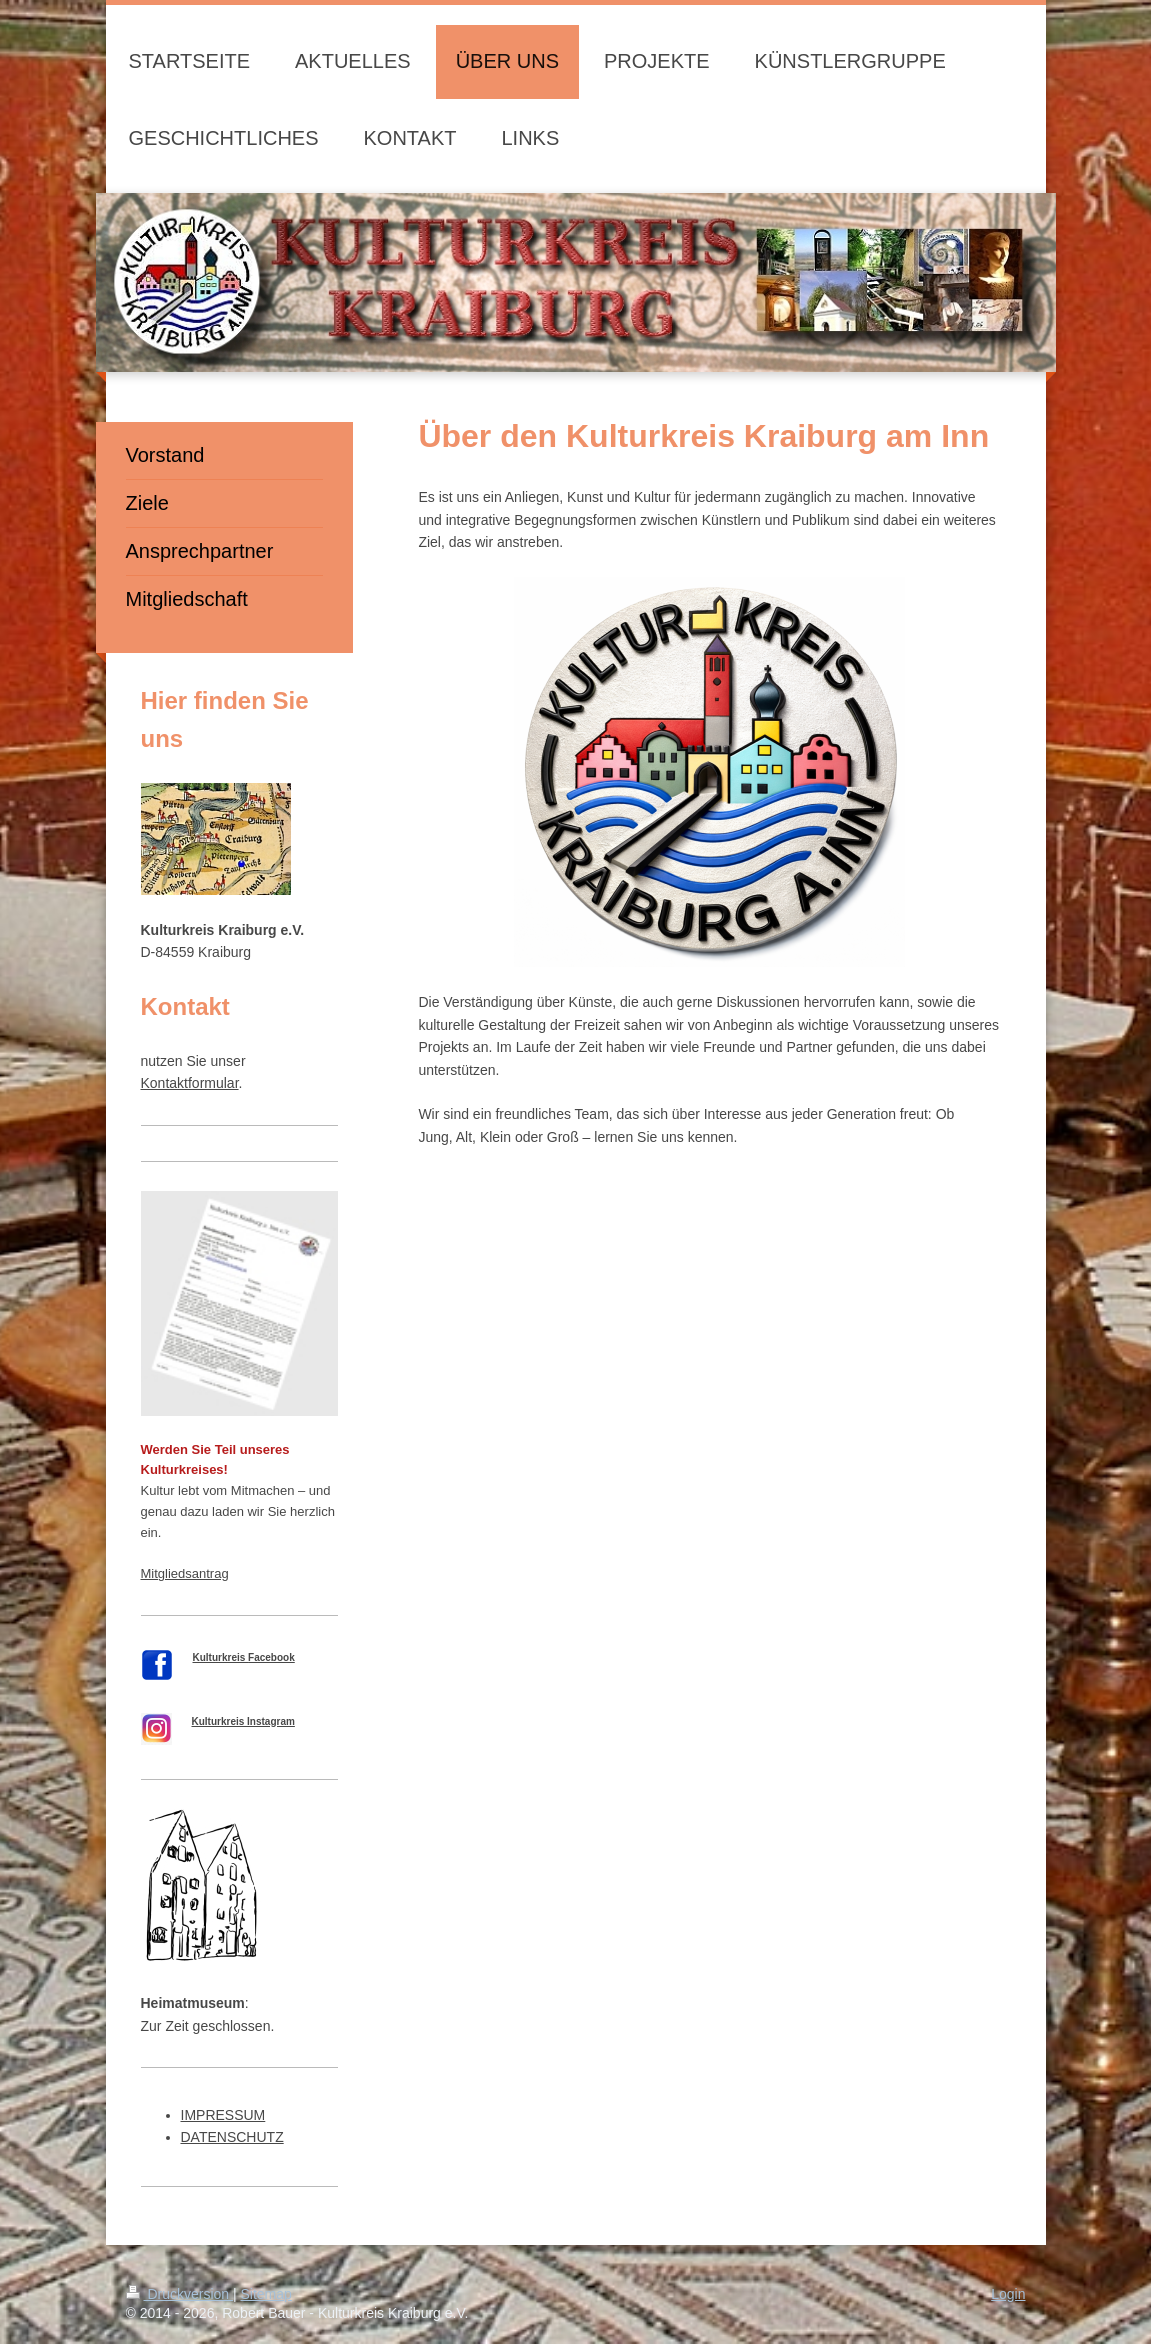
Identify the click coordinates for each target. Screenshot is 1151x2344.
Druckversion (179, 2294)
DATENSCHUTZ (232, 2137)
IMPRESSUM (223, 2115)
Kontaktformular (190, 1083)
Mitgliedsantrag (185, 1573)
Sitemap (266, 2294)
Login (1008, 2294)
